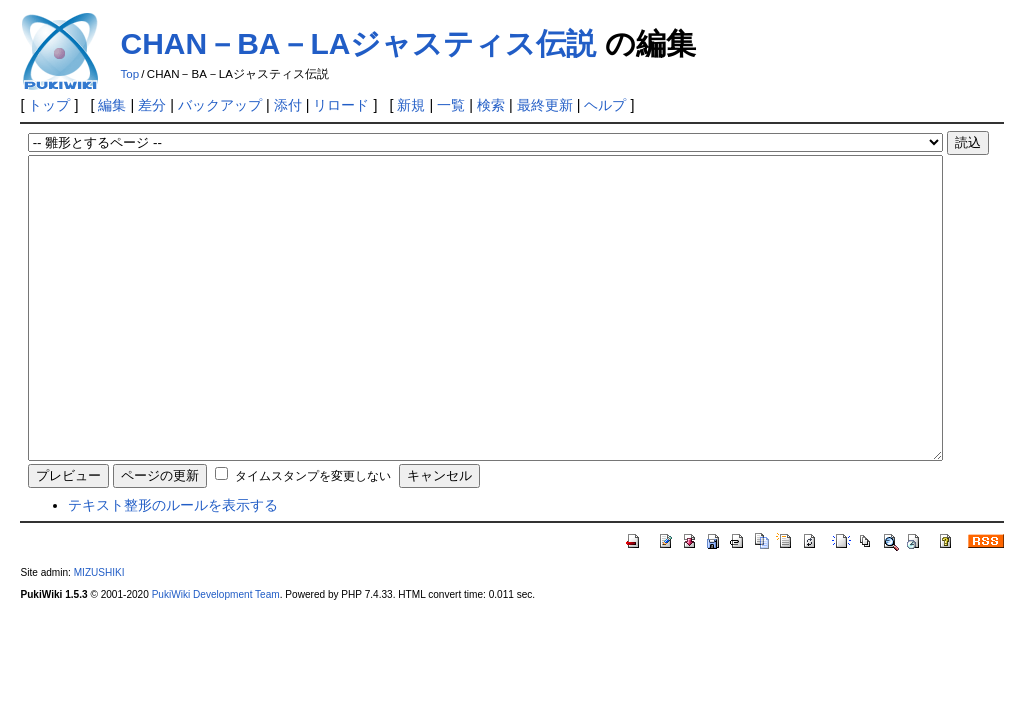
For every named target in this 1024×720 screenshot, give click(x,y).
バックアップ (220, 105)
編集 (112, 105)
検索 (491, 105)
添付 (288, 105)
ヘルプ (605, 105)
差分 (152, 105)
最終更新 (545, 105)
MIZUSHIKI (99, 632)
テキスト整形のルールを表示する (173, 565)
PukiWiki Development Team (216, 654)
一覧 (451, 105)
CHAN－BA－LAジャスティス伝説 (358, 43)
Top (129, 74)
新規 (411, 105)
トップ (49, 105)
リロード (341, 105)
